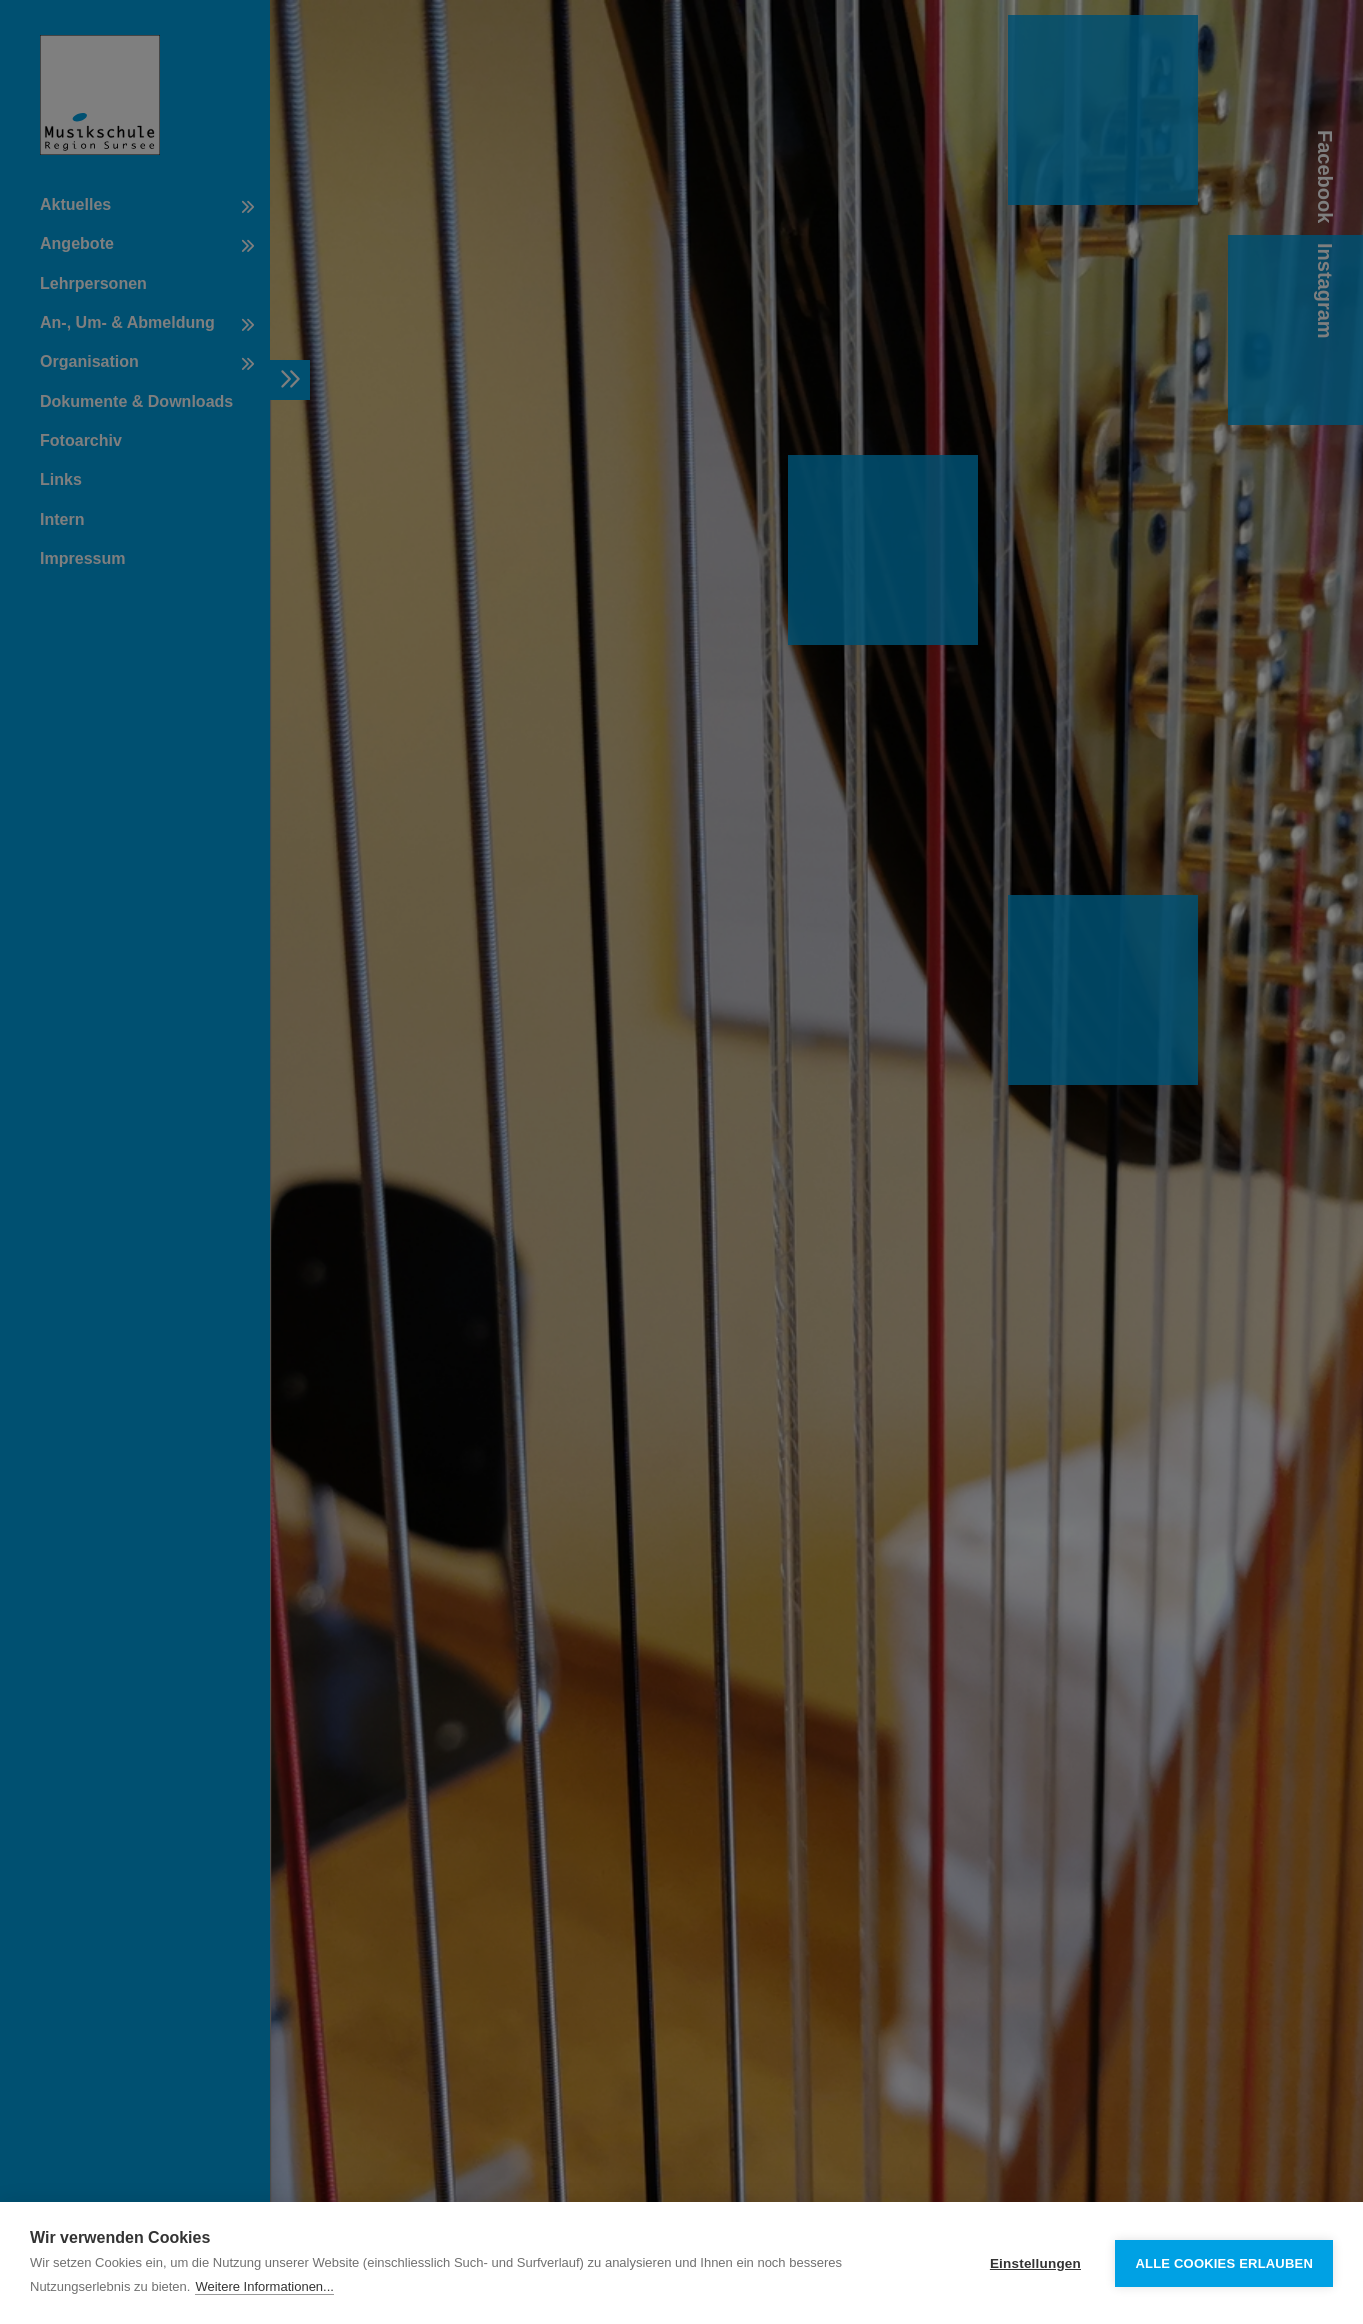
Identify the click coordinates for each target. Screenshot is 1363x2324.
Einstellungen (1035, 2263)
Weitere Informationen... (264, 2286)
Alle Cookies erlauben (1224, 2263)
